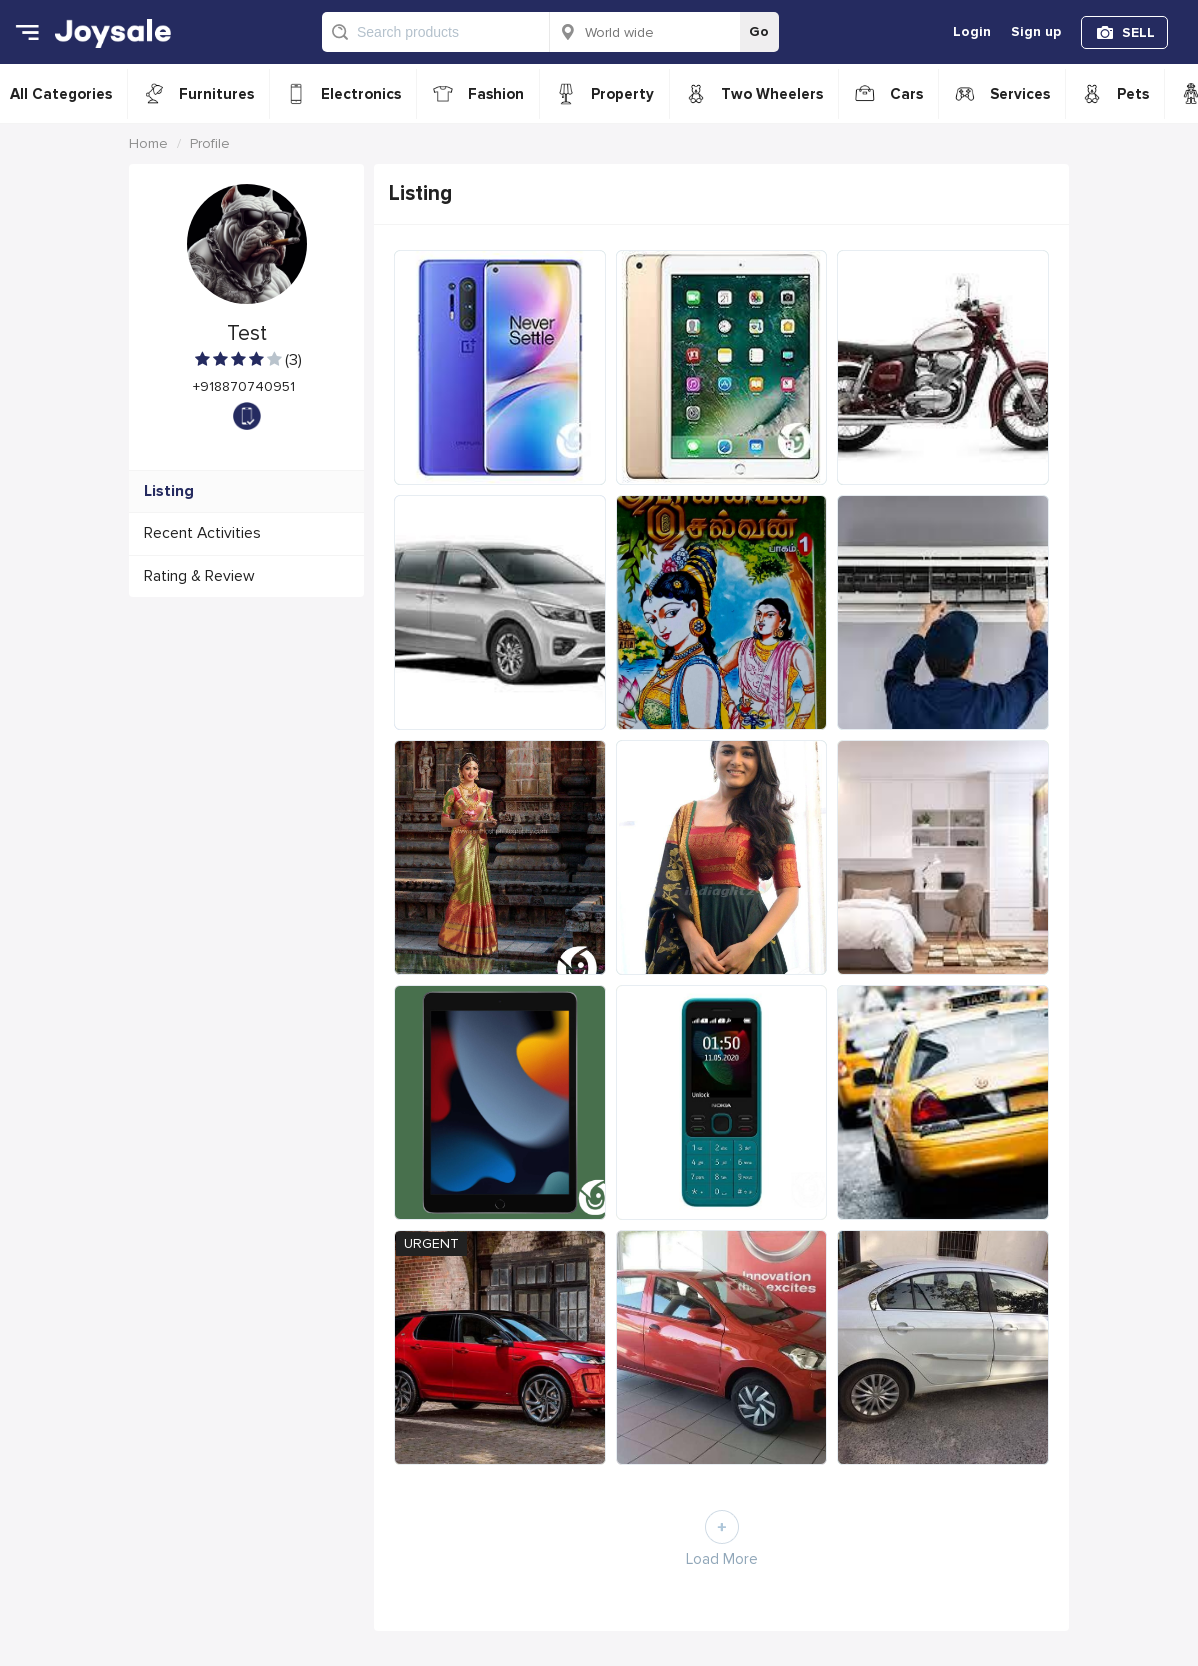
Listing (169, 491)
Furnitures (216, 94)
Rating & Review (199, 576)
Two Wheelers (772, 94)
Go (759, 31)
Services (1020, 94)
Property (622, 94)
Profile (210, 143)
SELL (1138, 32)
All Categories (61, 94)
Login (972, 31)
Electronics (361, 94)
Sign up (1036, 31)
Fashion (496, 94)
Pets (1133, 94)
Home (148, 143)
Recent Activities (202, 533)
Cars (906, 94)
